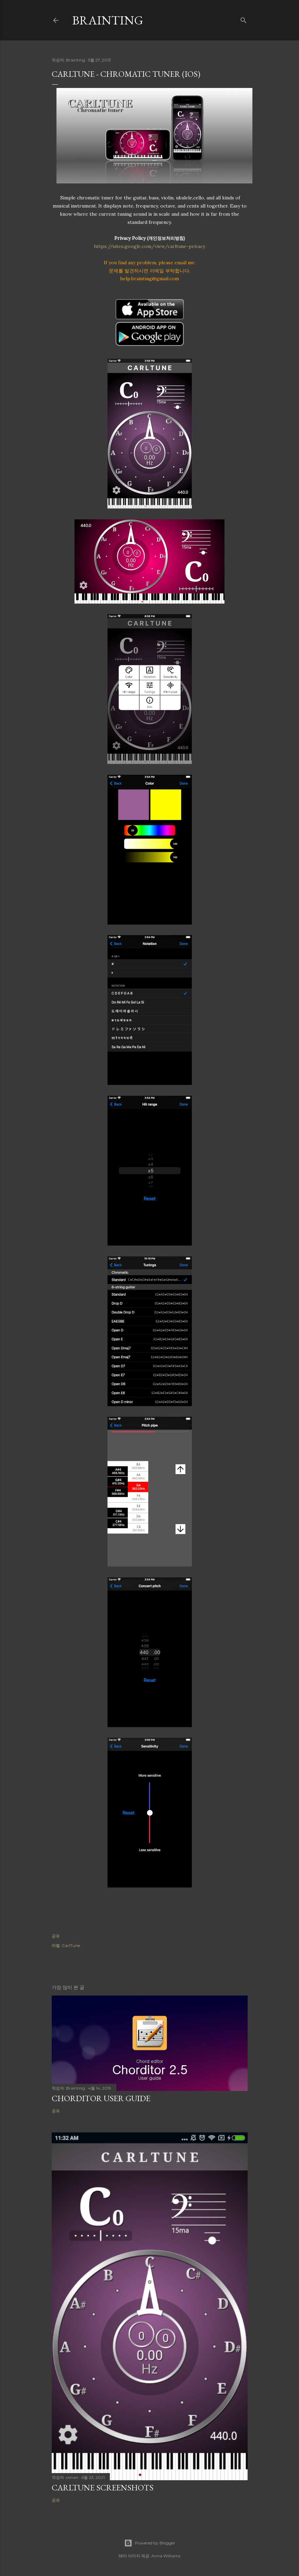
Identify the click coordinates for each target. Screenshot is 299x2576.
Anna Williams (165, 2555)
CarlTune (71, 1945)
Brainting (107, 20)
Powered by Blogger (149, 2543)
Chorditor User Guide (101, 2098)
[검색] (243, 18)
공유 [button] (56, 1935)
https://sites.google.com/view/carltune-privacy (149, 246)
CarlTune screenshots (102, 2487)
